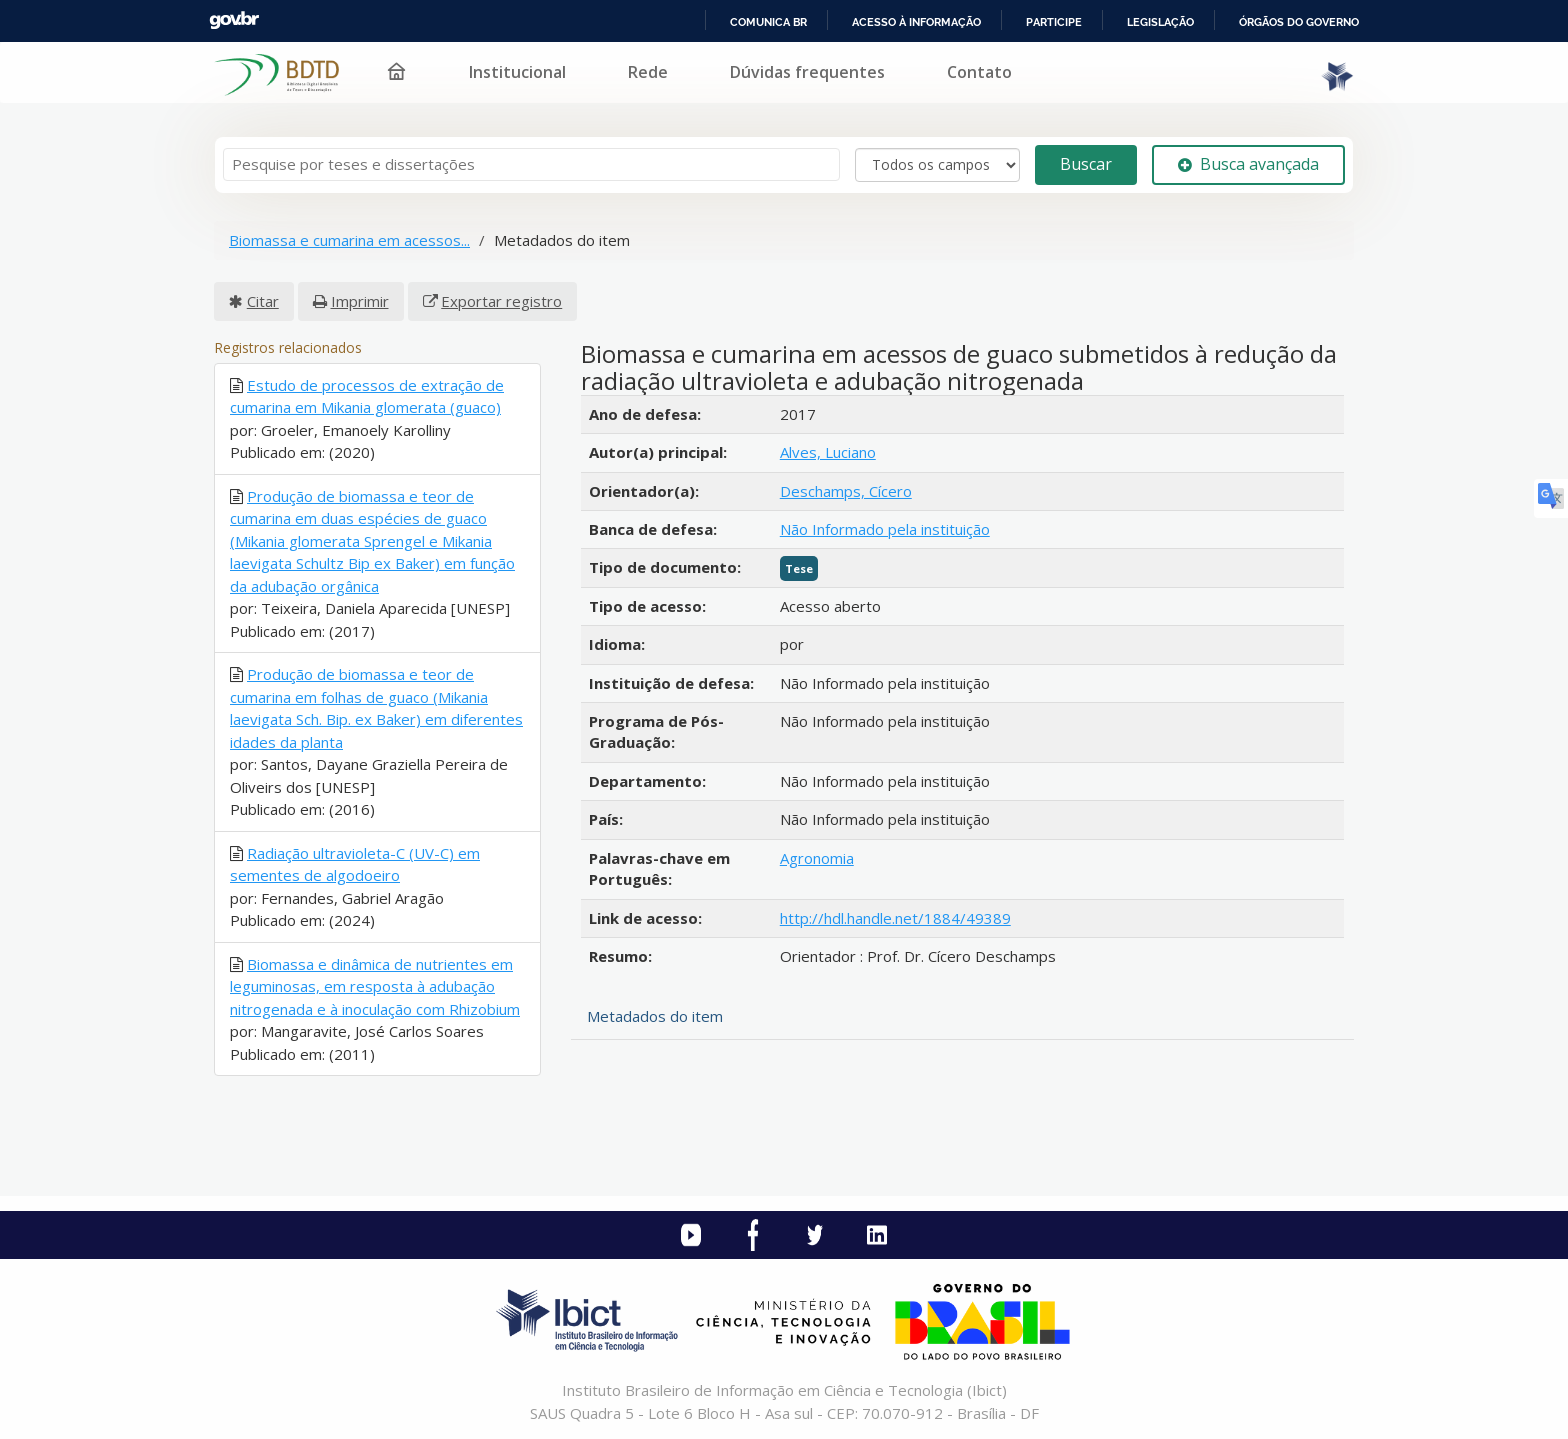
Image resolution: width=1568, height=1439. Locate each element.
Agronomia (817, 858)
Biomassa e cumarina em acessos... (349, 240)
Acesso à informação (916, 22)
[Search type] (937, 165)
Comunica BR (768, 22)
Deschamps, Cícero (846, 491)
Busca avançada (1248, 164)
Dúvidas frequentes (807, 72)
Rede (648, 72)
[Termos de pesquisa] (531, 164)
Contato (979, 72)
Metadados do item (655, 1016)
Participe (1054, 22)
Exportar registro (501, 301)
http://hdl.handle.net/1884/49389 (895, 918)
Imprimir (360, 301)
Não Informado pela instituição (885, 529)
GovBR (234, 20)
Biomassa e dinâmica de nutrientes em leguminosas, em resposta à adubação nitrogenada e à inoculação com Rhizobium (375, 986)
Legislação (1160, 22)
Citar (263, 301)
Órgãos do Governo (1299, 22)
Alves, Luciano (828, 452)
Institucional (517, 72)
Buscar (1086, 164)
